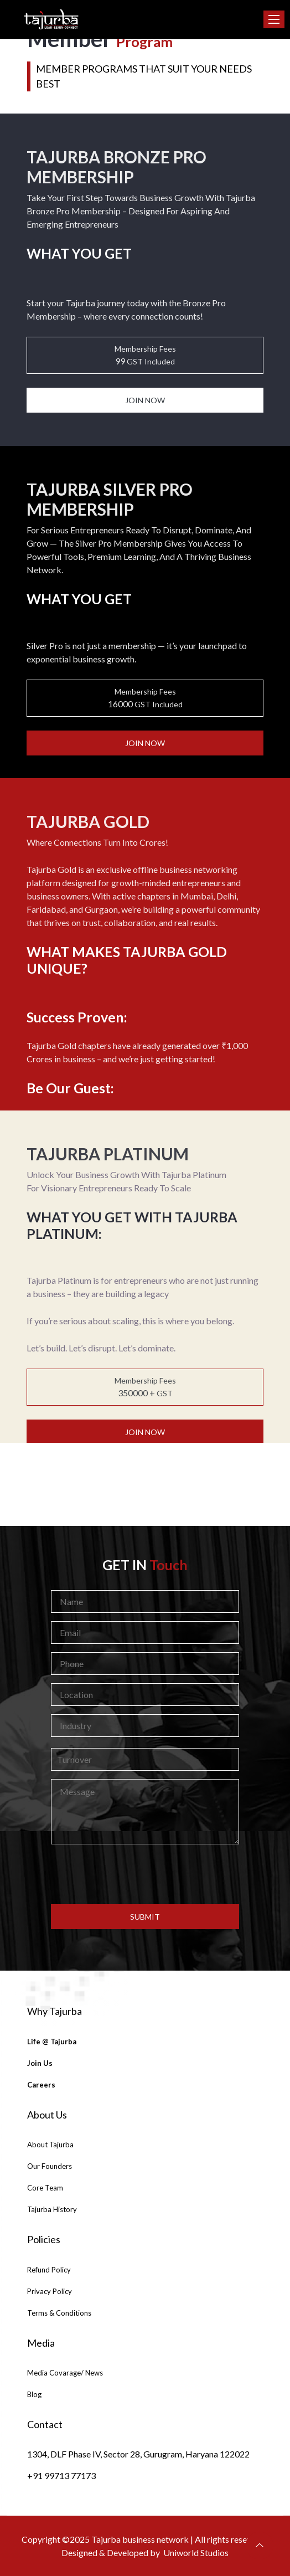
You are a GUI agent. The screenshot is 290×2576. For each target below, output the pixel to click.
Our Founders (49, 2166)
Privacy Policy (49, 2291)
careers (41, 2084)
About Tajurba (50, 2144)
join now (145, 400)
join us (40, 2063)
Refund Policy (49, 2269)
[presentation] (145, 1874)
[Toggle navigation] (273, 19)
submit (145, 1916)
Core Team (45, 2187)
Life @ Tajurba (51, 2041)
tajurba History (52, 2209)
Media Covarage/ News (65, 2372)
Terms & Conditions (59, 2312)
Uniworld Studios (196, 2552)
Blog (34, 2394)
